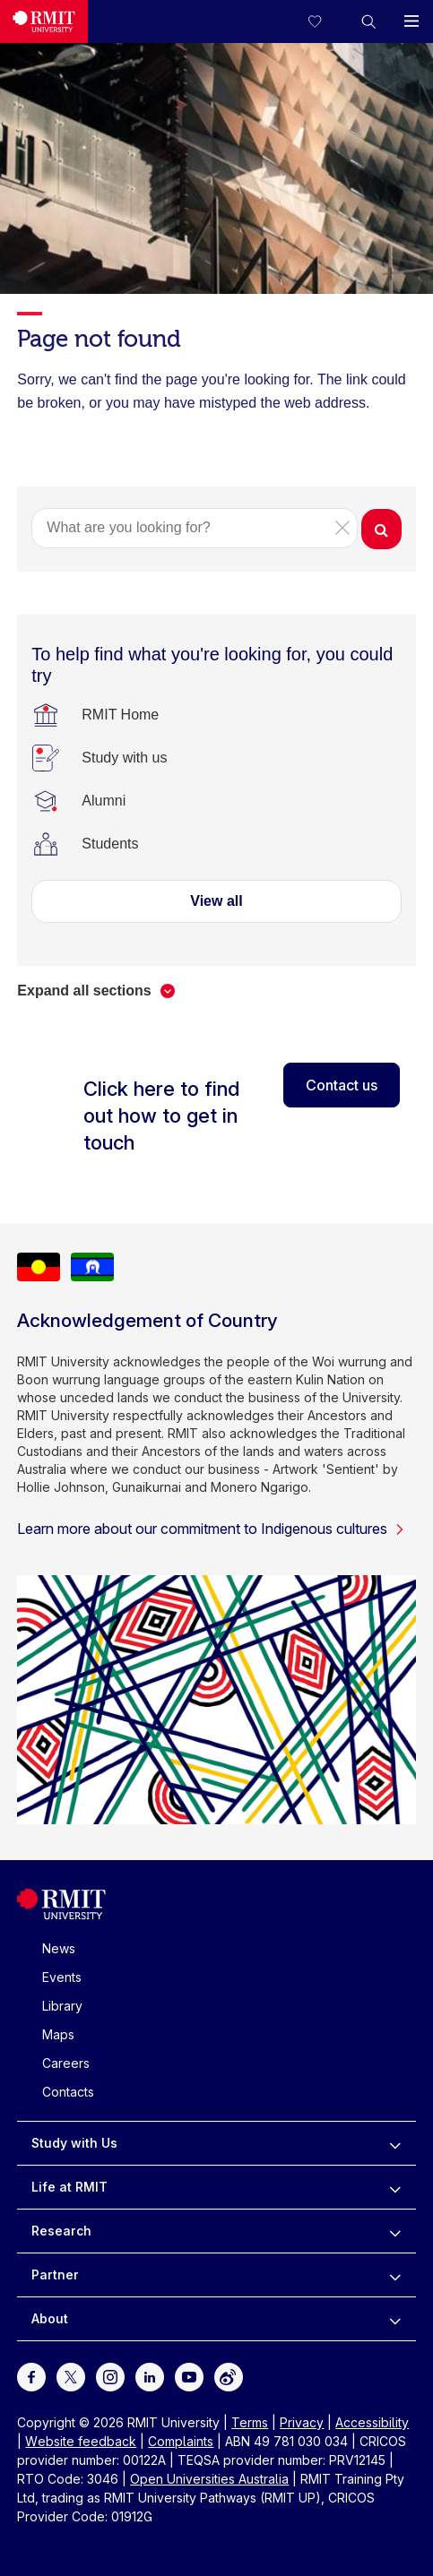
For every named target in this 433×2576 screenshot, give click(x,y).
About (49, 2318)
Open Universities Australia (209, 2478)
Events (62, 1977)
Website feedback (80, 2441)
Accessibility (372, 2422)
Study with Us (74, 2142)
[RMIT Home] (120, 715)
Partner (55, 2274)
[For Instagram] (110, 2375)
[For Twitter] (70, 2375)
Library (62, 2005)
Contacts (68, 2091)
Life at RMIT (69, 2186)
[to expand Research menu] (395, 2231)
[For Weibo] (228, 2375)
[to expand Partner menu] (395, 2275)
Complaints (180, 2441)
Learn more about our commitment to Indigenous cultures (211, 1529)
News (58, 1948)
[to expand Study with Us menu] (395, 2143)
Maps (58, 2034)
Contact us (341, 1085)
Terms (249, 2422)
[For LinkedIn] (149, 2375)
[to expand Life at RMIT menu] (395, 2187)
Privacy (302, 2422)
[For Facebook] (31, 2375)
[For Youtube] (189, 2375)
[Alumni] (104, 801)
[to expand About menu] (395, 2319)
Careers (66, 2063)
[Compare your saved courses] (325, 21)
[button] (368, 21)
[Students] (110, 844)
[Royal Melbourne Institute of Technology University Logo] (44, 21)
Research (61, 2230)
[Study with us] (124, 758)
